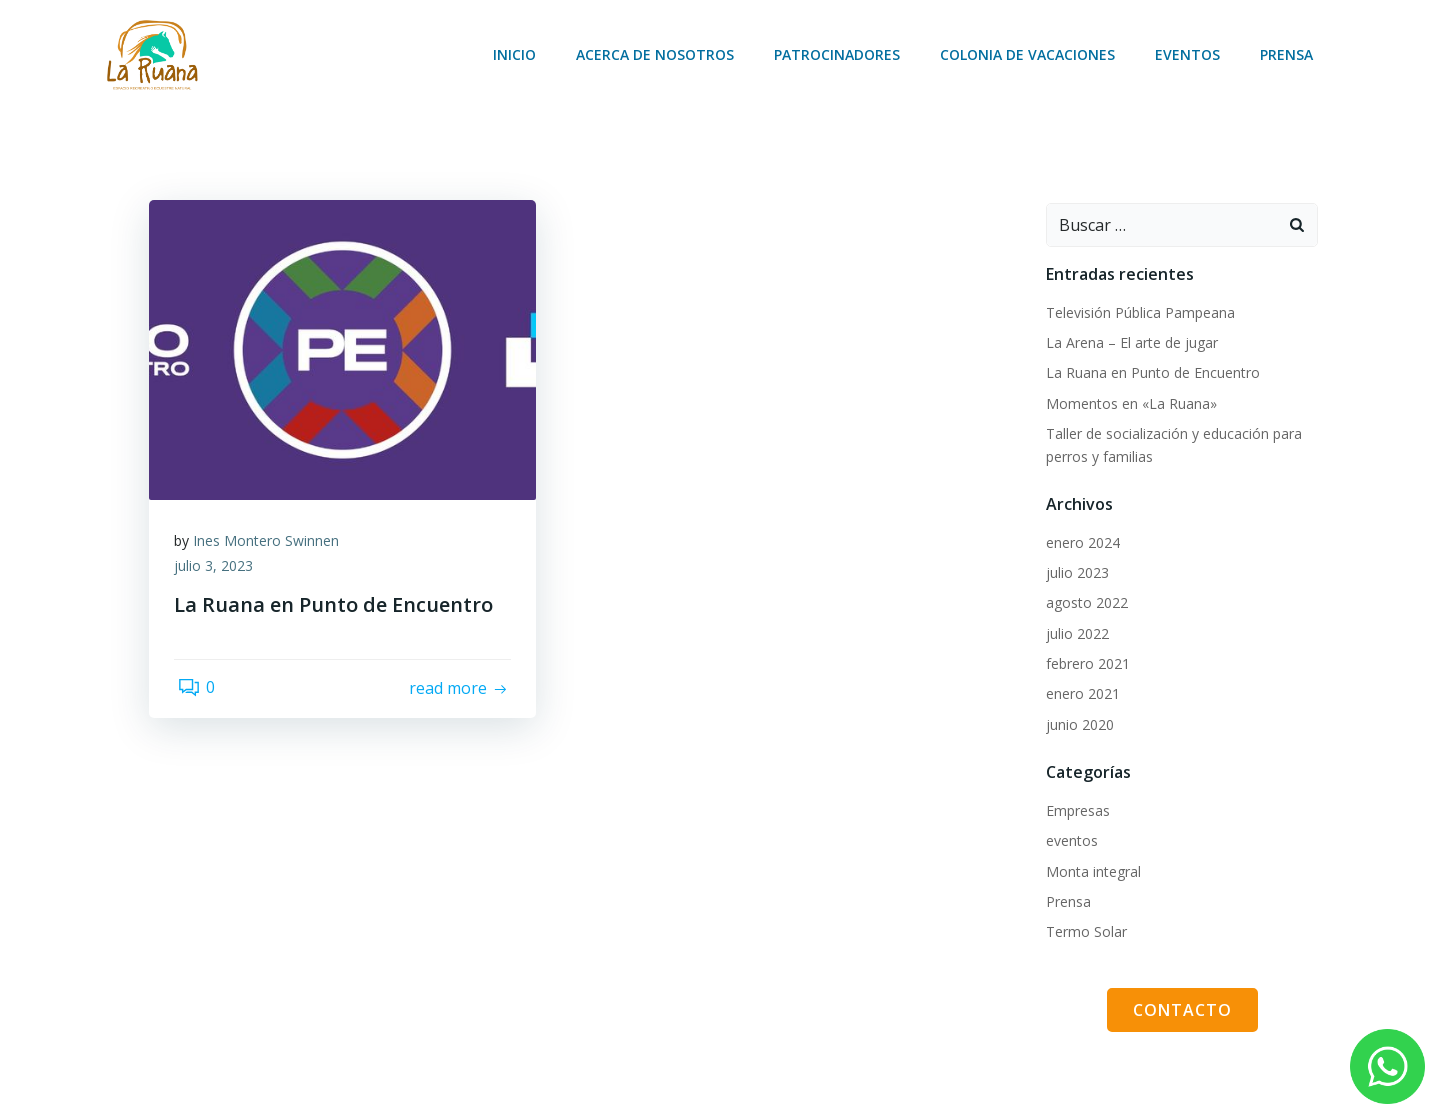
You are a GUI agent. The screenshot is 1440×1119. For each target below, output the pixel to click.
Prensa (1289, 55)
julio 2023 (1074, 569)
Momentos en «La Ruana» (1128, 400)
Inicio (517, 55)
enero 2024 (1080, 539)
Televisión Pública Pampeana (1137, 309)
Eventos (1190, 55)
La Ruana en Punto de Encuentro (1150, 369)
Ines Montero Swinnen (271, 542)
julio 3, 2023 (218, 568)
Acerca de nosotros (658, 55)
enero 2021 (1080, 690)
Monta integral (1090, 868)
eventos (1069, 837)
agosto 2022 (1084, 599)
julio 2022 (1074, 630)
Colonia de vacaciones (1030, 55)
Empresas (1075, 807)
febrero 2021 (1085, 660)
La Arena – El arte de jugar (1129, 339)
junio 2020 (1077, 721)
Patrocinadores (840, 55)
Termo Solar (1083, 928)
